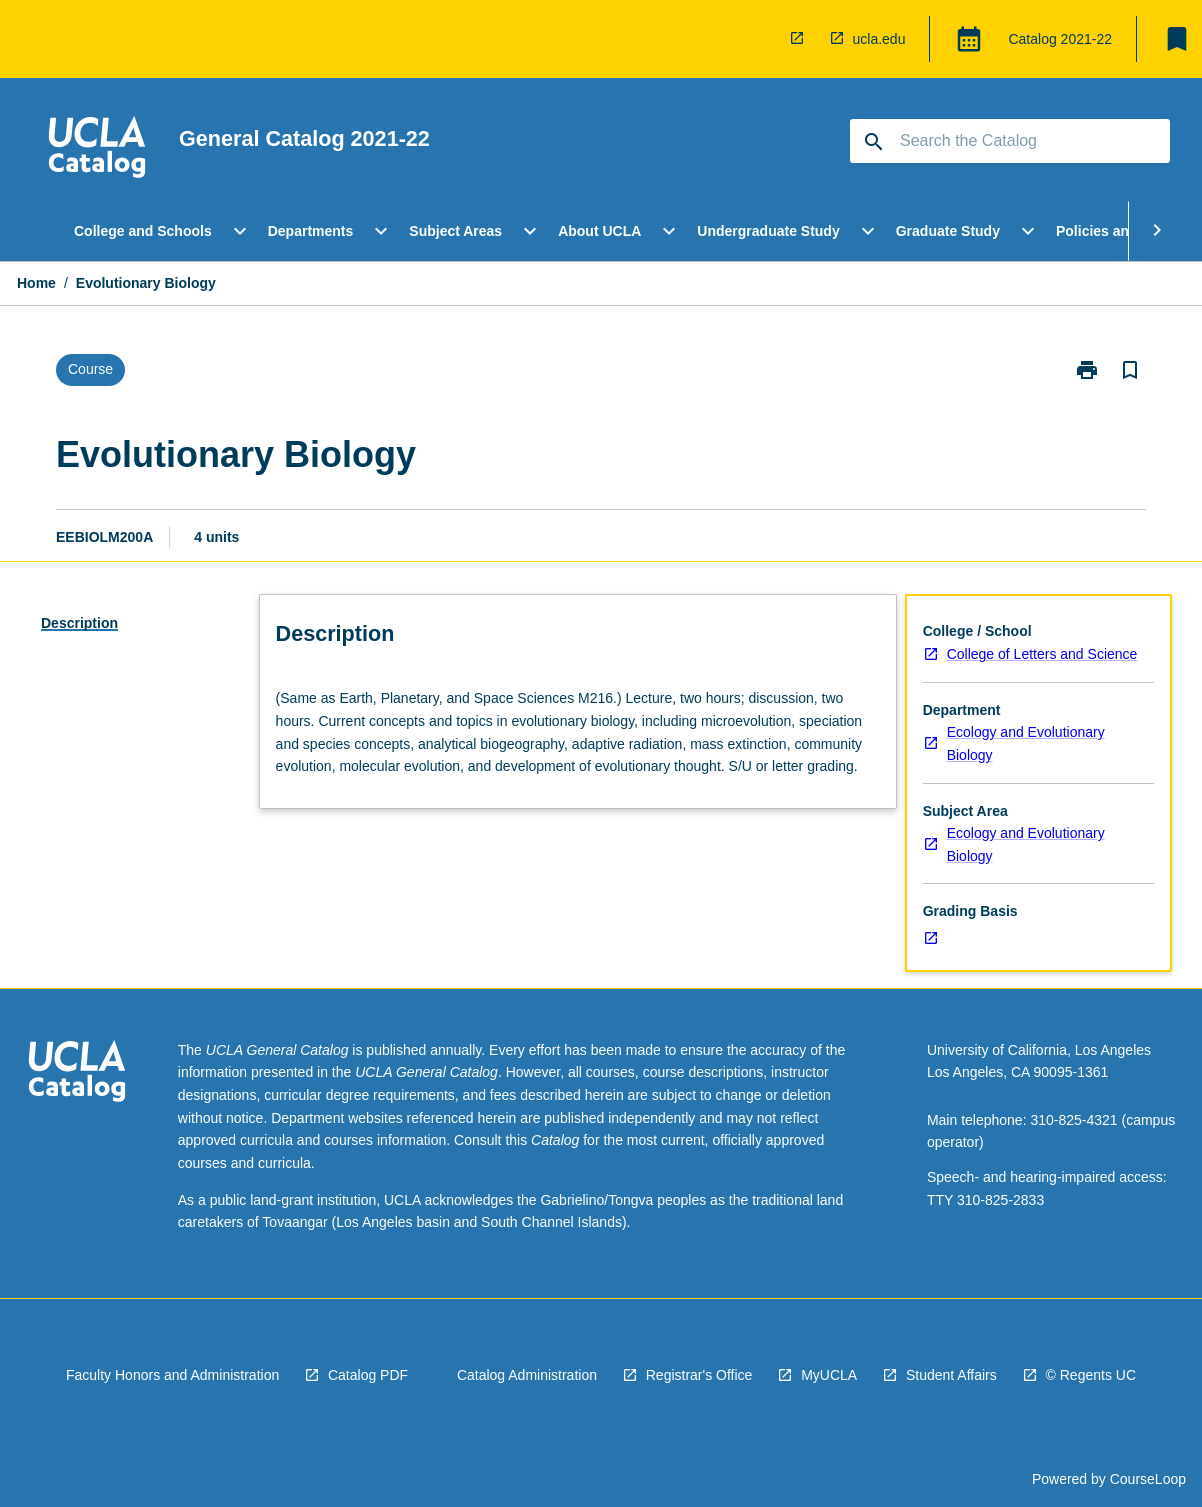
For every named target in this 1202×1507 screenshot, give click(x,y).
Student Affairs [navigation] (951, 1375)
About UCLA (599, 231)
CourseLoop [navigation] (1148, 1479)
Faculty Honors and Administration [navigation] (172, 1375)
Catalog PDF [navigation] (368, 1375)
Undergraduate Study (768, 231)
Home (36, 283)
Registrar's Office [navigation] (699, 1375)
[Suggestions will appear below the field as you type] (1011, 141)
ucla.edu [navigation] (879, 39)
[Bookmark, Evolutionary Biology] (1130, 370)
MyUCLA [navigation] (829, 1375)
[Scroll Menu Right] (1157, 231)
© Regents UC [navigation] (1091, 1375)
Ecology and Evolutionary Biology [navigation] (1026, 743)
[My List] (1177, 39)
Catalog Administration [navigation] (527, 1375)
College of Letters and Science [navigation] (1042, 654)
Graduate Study (948, 231)
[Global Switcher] (969, 39)
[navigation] (801, 39)
